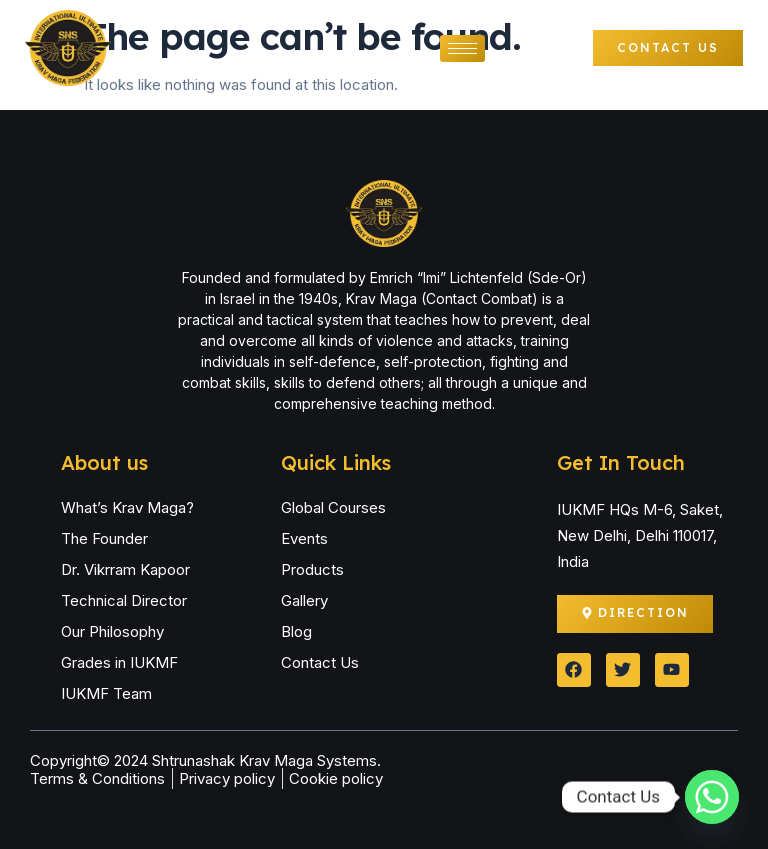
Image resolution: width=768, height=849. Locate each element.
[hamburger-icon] (462, 48)
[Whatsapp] (712, 797)
